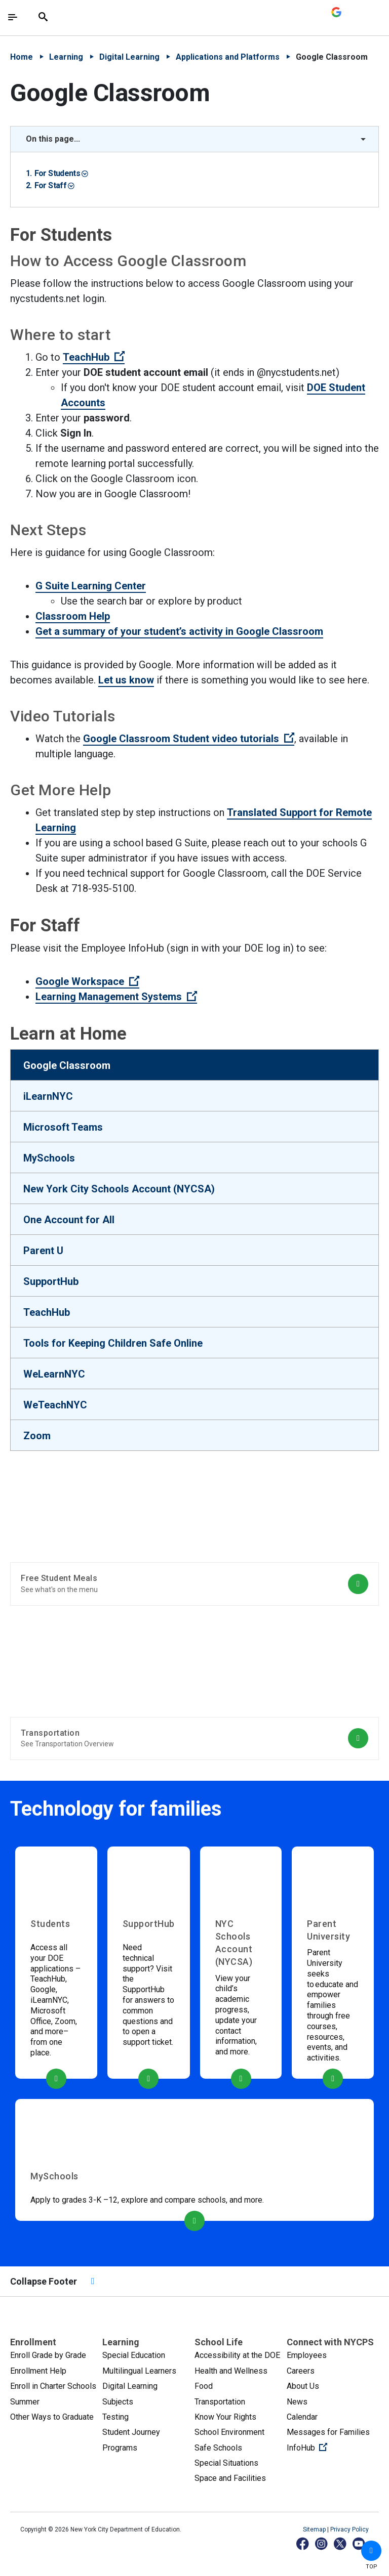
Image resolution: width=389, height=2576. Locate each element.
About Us (303, 2386)
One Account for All (68, 1220)
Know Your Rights (225, 2417)
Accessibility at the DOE (237, 2355)
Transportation (219, 2402)
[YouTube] (359, 2543)
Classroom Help (72, 616)
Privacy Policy (349, 2529)
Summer (25, 2402)
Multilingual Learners (139, 2371)
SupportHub (51, 1281)
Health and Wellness (230, 2371)
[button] (371, 2551)
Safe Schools (218, 2448)
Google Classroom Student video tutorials (188, 739)
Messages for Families (328, 2432)
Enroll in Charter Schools (53, 2386)
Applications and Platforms (228, 57)
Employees (307, 2355)
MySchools (49, 1158)
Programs (119, 2448)
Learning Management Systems (116, 997)
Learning (66, 57)
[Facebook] (303, 2543)
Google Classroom (66, 1065)
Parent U (43, 1250)
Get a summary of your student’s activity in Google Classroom (179, 631)
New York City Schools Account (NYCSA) (119, 1189)
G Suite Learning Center (90, 586)
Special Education (133, 2355)
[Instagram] (322, 2543)
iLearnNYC (48, 1096)
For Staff (54, 185)
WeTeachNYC (55, 1405)
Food (203, 2386)
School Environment (229, 2432)
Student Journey (131, 2432)
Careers (301, 2371)
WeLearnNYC (54, 1374)
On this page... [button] (53, 139)
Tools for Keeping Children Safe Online (113, 1343)
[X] (340, 2543)
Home (21, 57)
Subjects (117, 2402)
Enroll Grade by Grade (48, 2355)
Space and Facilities (230, 2478)
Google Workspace (87, 981)
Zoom (37, 1436)
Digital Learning (129, 57)
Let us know (126, 680)
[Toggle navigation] (12, 17)
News (297, 2402)
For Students (61, 173)
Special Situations (226, 2463)
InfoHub (333, 2447)
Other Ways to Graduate (52, 2417)
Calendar (302, 2417)
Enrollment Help (38, 2371)
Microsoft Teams (63, 1127)
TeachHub (94, 357)
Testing (115, 2417)
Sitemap (315, 2529)
